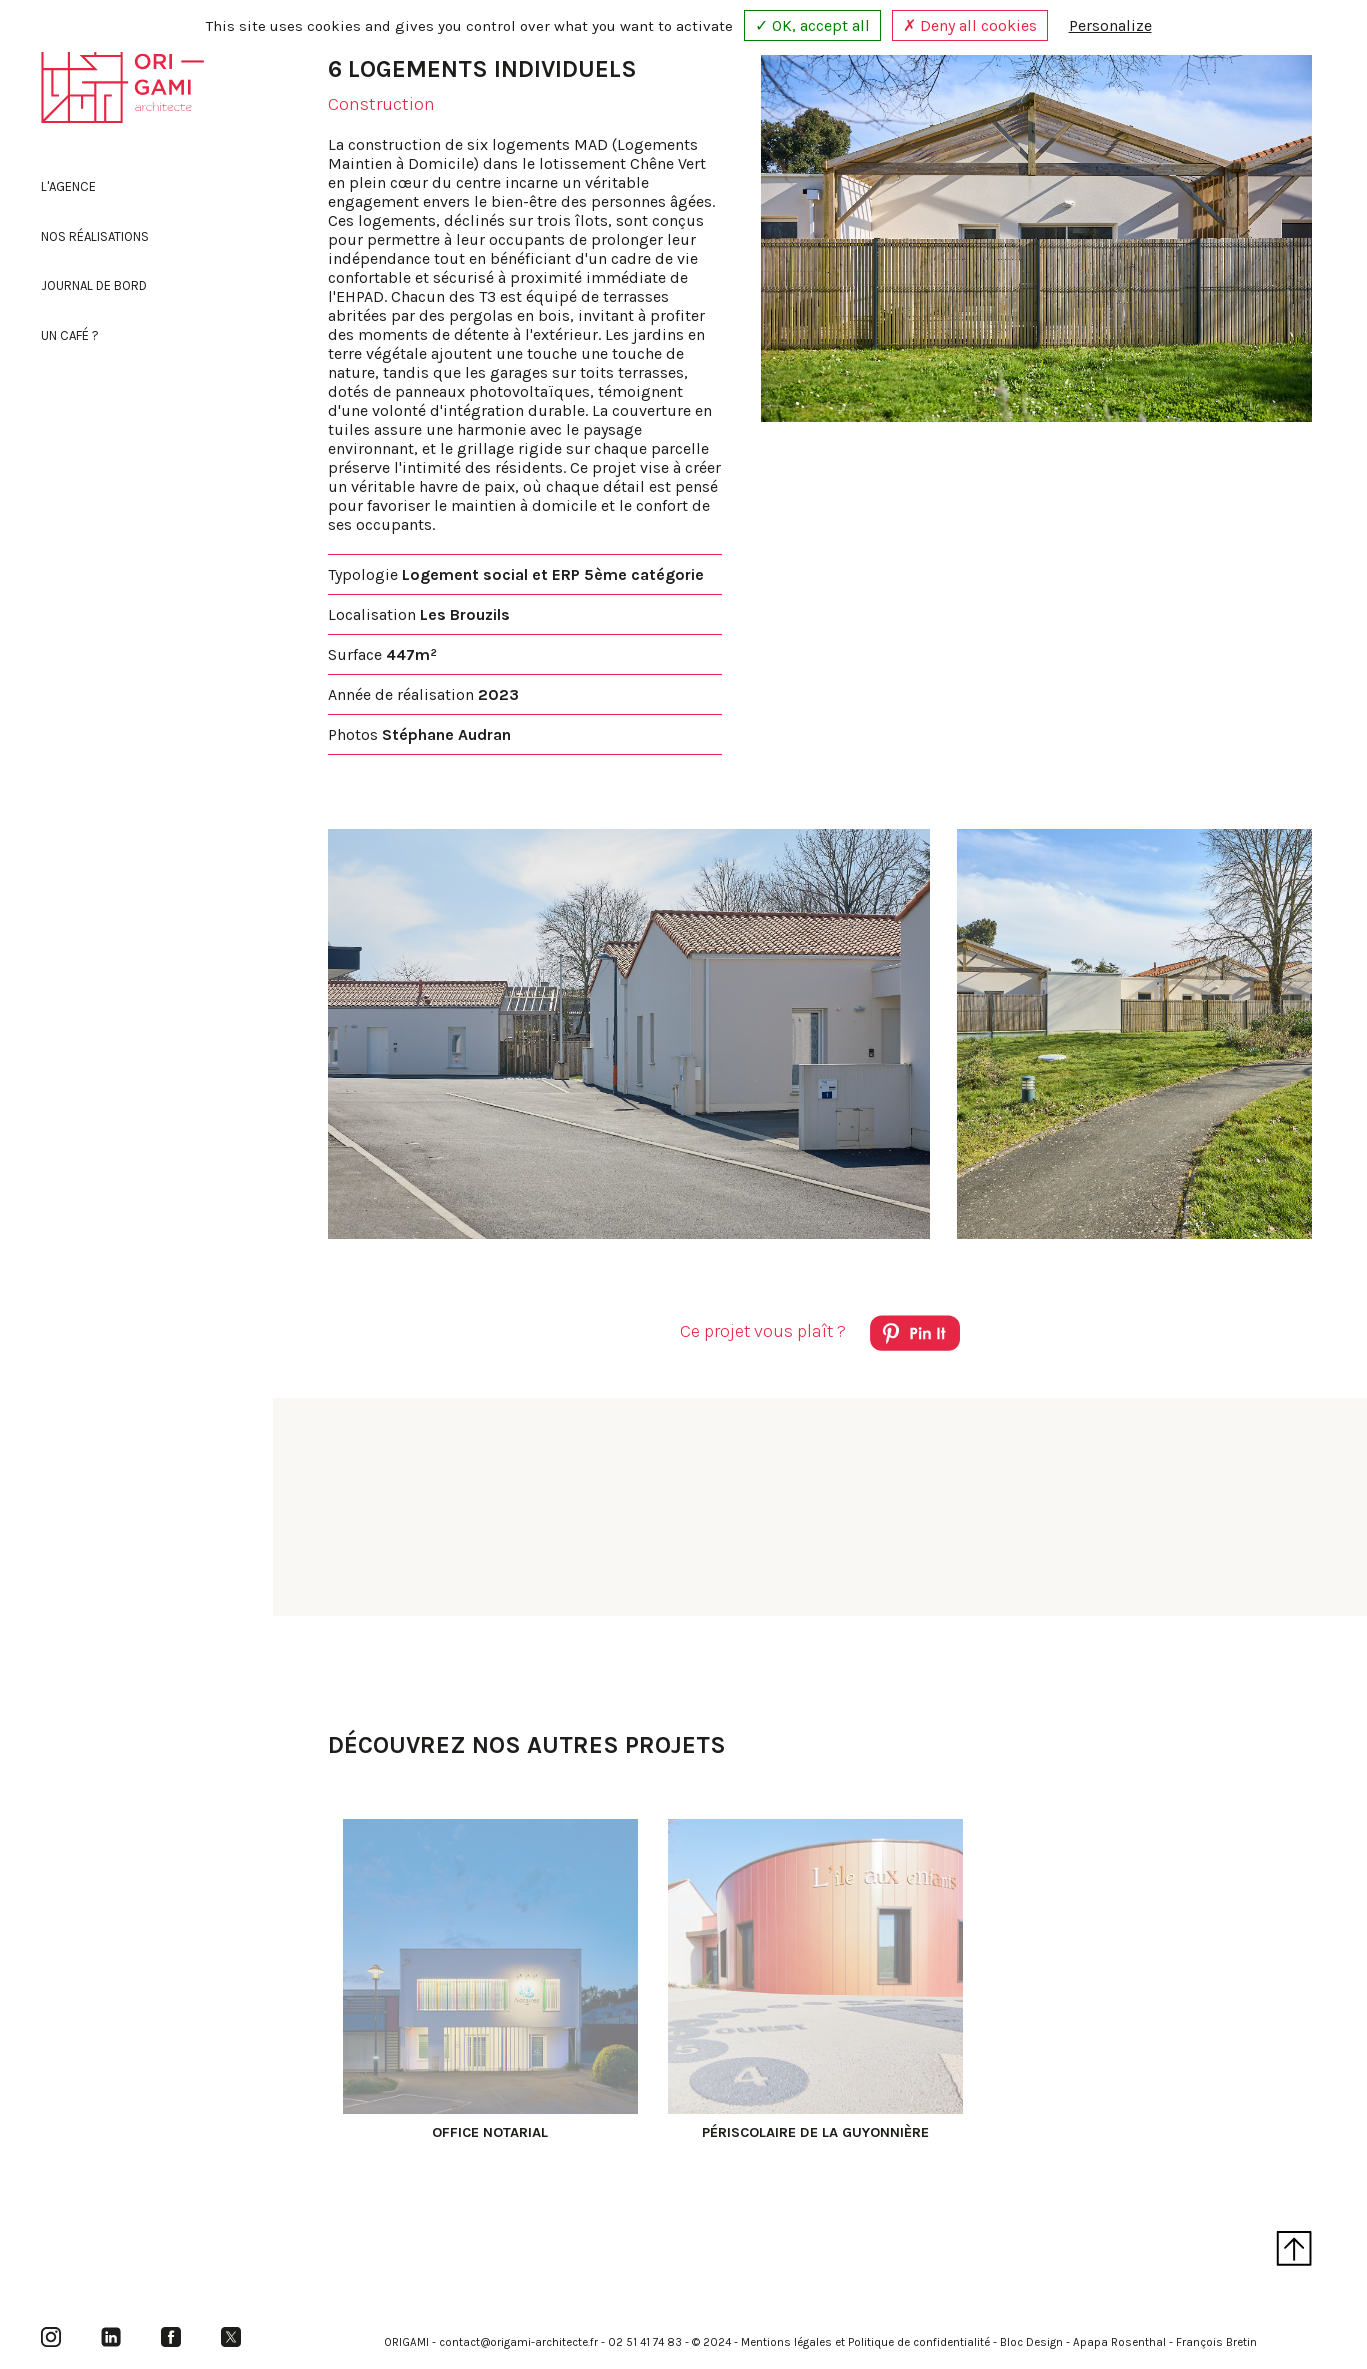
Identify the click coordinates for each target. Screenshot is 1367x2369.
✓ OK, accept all (812, 25)
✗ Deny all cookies (970, 25)
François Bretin (1216, 2342)
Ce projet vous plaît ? (820, 1336)
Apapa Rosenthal (1119, 2342)
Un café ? (70, 335)
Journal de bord (94, 285)
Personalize (1110, 25)
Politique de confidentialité (919, 2342)
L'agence (68, 186)
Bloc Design (1031, 2342)
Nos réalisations (95, 236)
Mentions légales (786, 2342)
